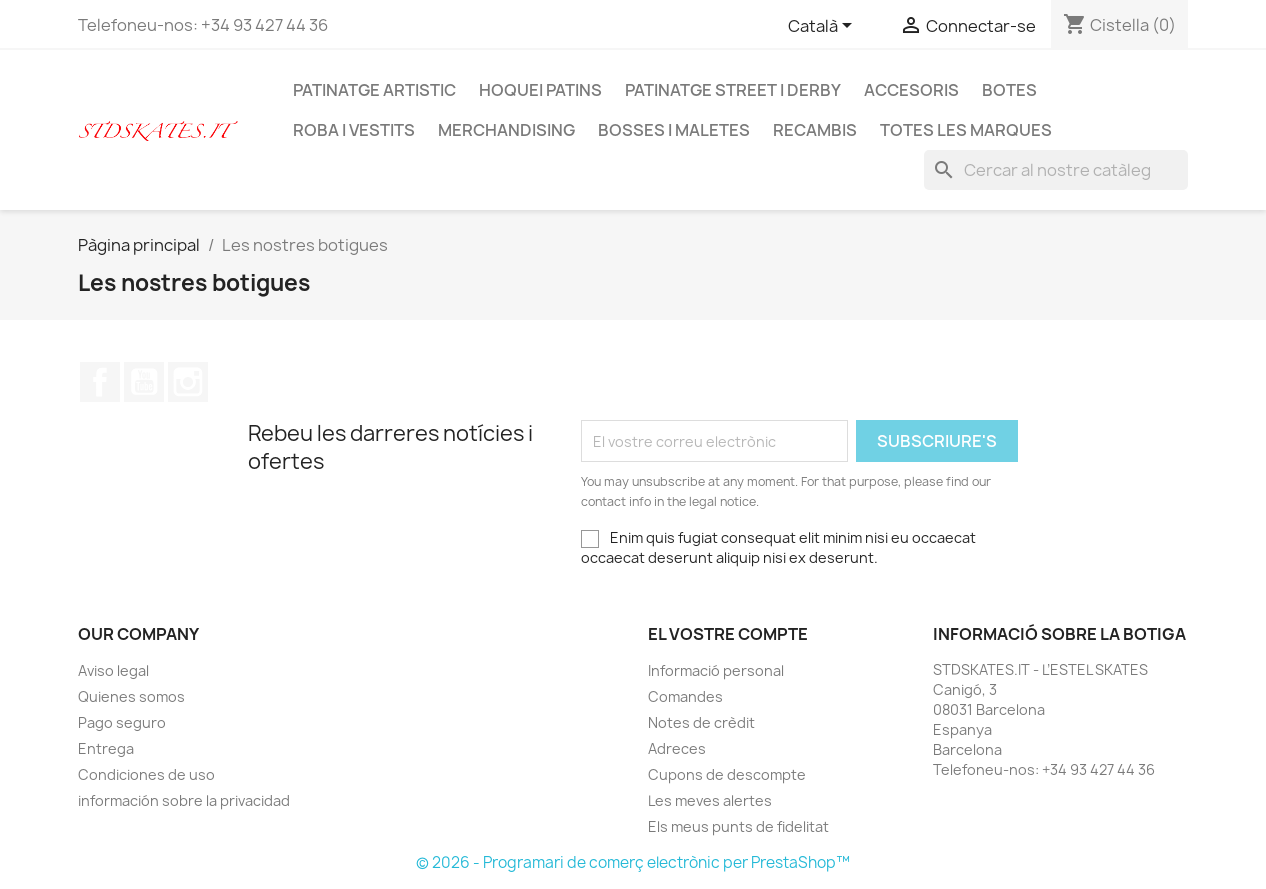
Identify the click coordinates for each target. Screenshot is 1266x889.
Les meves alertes (710, 800)
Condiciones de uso (146, 774)
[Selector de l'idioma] (823, 27)
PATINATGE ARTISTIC (374, 90)
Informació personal (716, 670)
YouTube (144, 382)
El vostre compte (728, 634)
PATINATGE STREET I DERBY (733, 90)
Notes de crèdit (701, 722)
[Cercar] (1056, 170)
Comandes (685, 696)
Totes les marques (966, 130)
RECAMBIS (815, 130)
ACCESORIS (911, 90)
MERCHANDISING (506, 130)
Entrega (106, 748)
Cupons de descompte (727, 774)
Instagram (188, 382)
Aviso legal (113, 670)
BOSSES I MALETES (674, 130)
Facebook (100, 382)
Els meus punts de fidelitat (738, 826)
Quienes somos (131, 696)
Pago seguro (122, 722)
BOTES (1009, 90)
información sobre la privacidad (184, 800)
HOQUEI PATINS (540, 90)
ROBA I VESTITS (354, 130)
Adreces (677, 748)
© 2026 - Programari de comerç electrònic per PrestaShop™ (633, 862)
